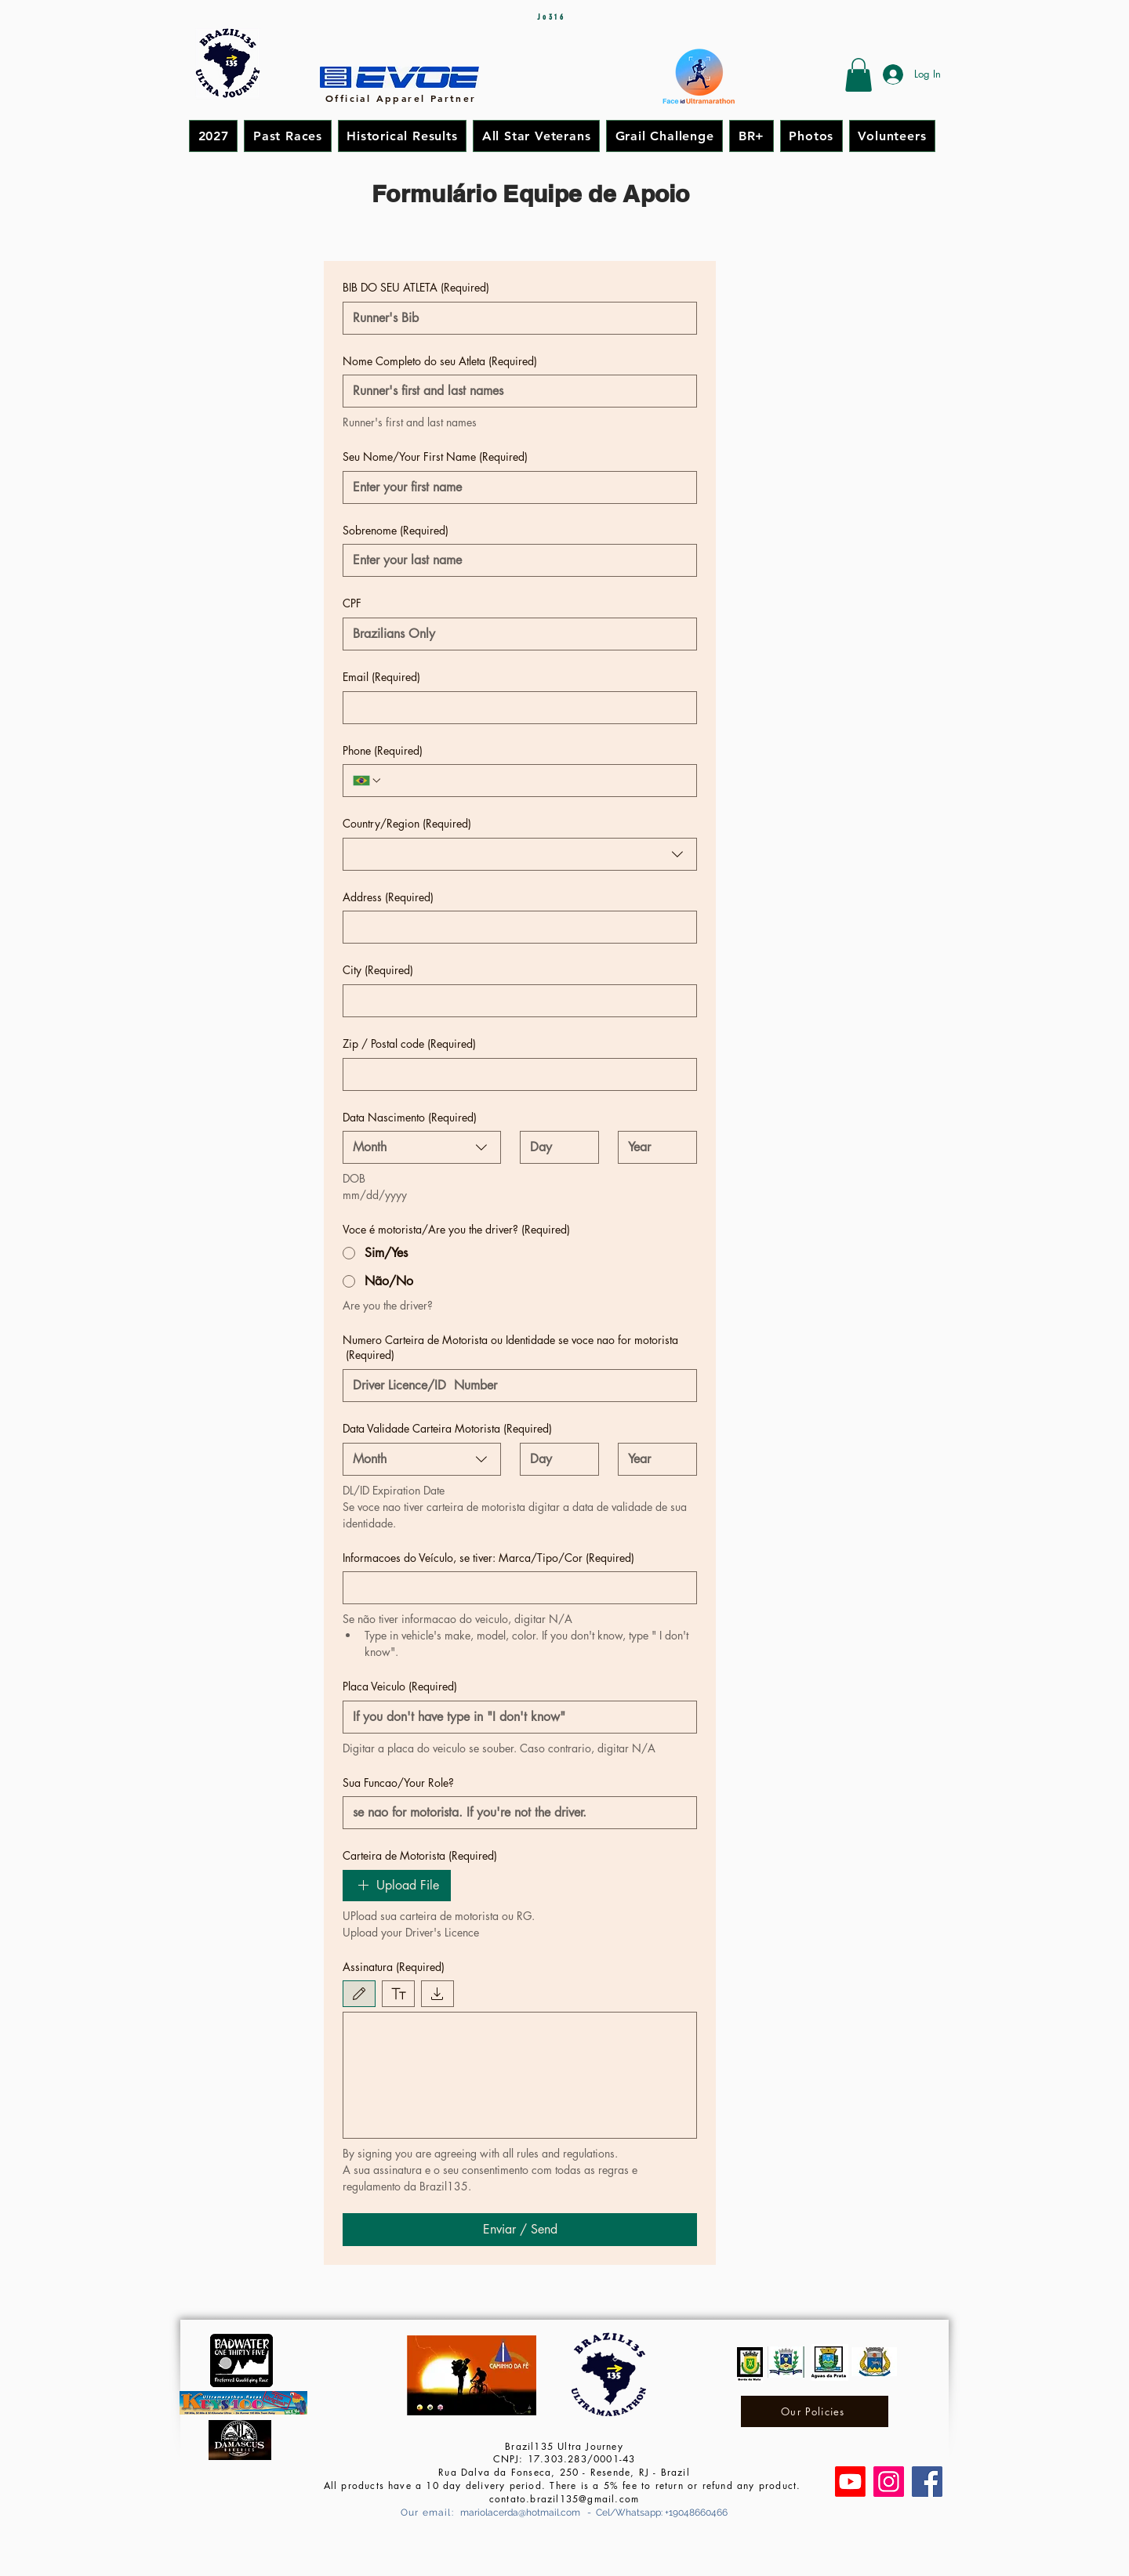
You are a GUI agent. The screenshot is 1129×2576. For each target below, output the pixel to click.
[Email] (515, 707)
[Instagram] (888, 2481)
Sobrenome (395, 530)
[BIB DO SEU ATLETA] (515, 318)
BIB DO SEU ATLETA (416, 287)
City (378, 970)
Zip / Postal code (409, 1044)
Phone (383, 751)
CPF (352, 603)
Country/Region (407, 823)
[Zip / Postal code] (515, 1074)
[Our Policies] (814, 2411)
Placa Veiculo (400, 1686)
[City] (515, 1000)
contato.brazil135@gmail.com (564, 2498)
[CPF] (515, 634)
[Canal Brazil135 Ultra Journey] (850, 2481)
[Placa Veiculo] (515, 1717)
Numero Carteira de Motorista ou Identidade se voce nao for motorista (510, 1347)
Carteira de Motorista (420, 1856)
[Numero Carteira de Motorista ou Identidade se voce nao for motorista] (515, 1385)
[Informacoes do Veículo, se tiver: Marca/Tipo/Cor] (515, 1587)
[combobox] (519, 854)
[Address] (515, 927)
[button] (858, 75)
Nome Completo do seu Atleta (440, 361)
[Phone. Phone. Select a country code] (368, 780)
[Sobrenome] (515, 560)
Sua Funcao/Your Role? (398, 1782)
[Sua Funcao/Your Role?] (515, 1812)
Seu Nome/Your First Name (435, 457)
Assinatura (394, 1967)
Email (381, 677)
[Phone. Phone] (535, 780)
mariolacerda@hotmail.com (520, 2512)
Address (388, 897)
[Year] (653, 1147)
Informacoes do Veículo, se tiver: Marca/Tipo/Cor (488, 1558)
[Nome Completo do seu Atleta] (515, 391)
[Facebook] (927, 2481)
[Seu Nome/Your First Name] (515, 487)
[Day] (555, 1147)
